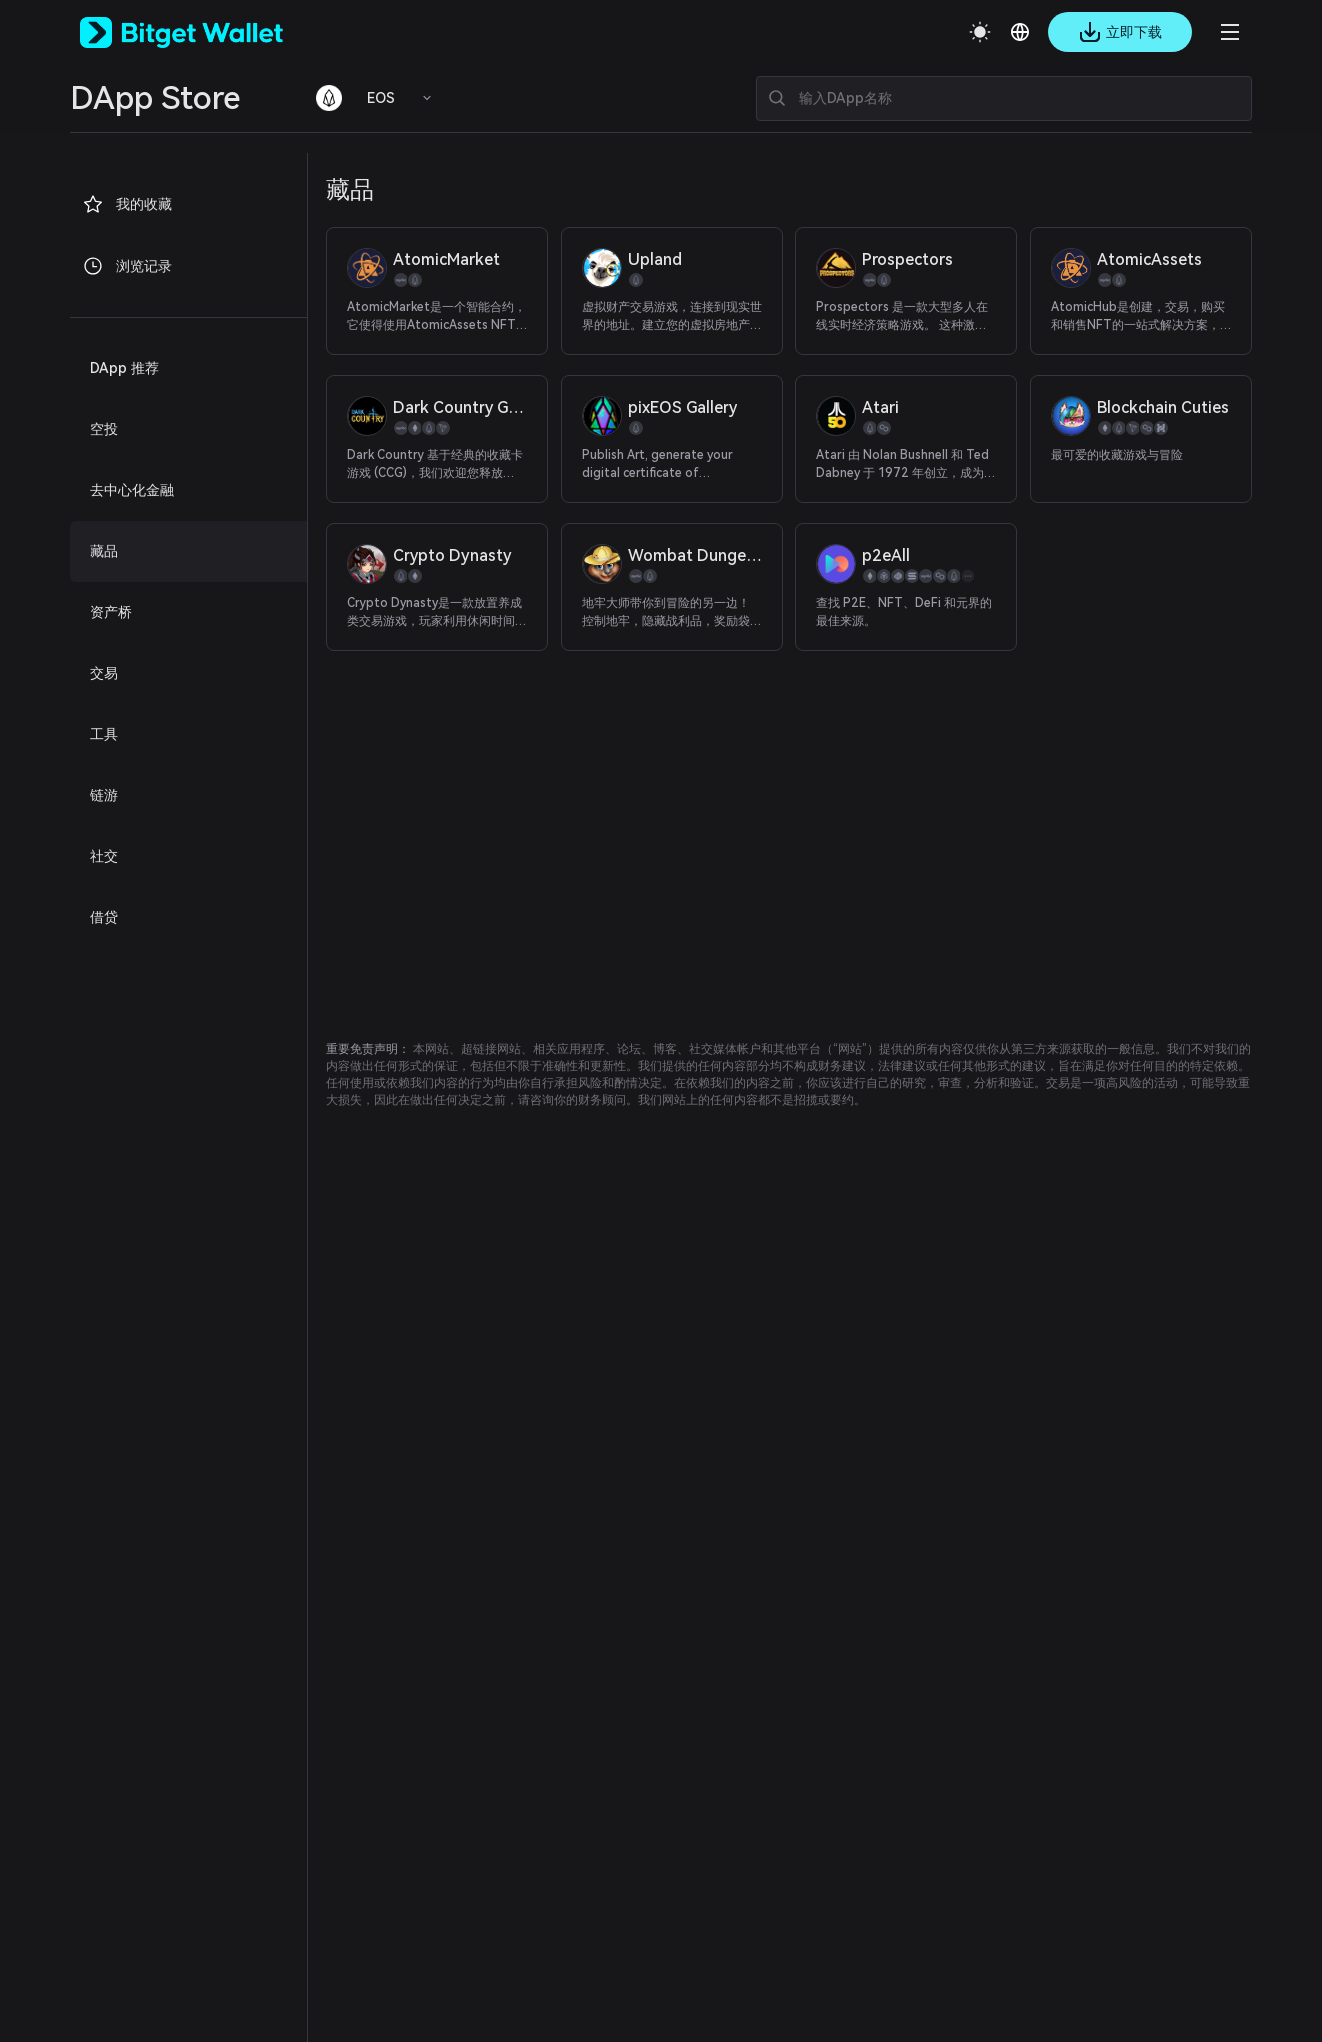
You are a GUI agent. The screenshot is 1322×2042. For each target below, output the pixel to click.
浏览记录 (127, 266)
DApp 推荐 (124, 368)
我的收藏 (127, 204)
